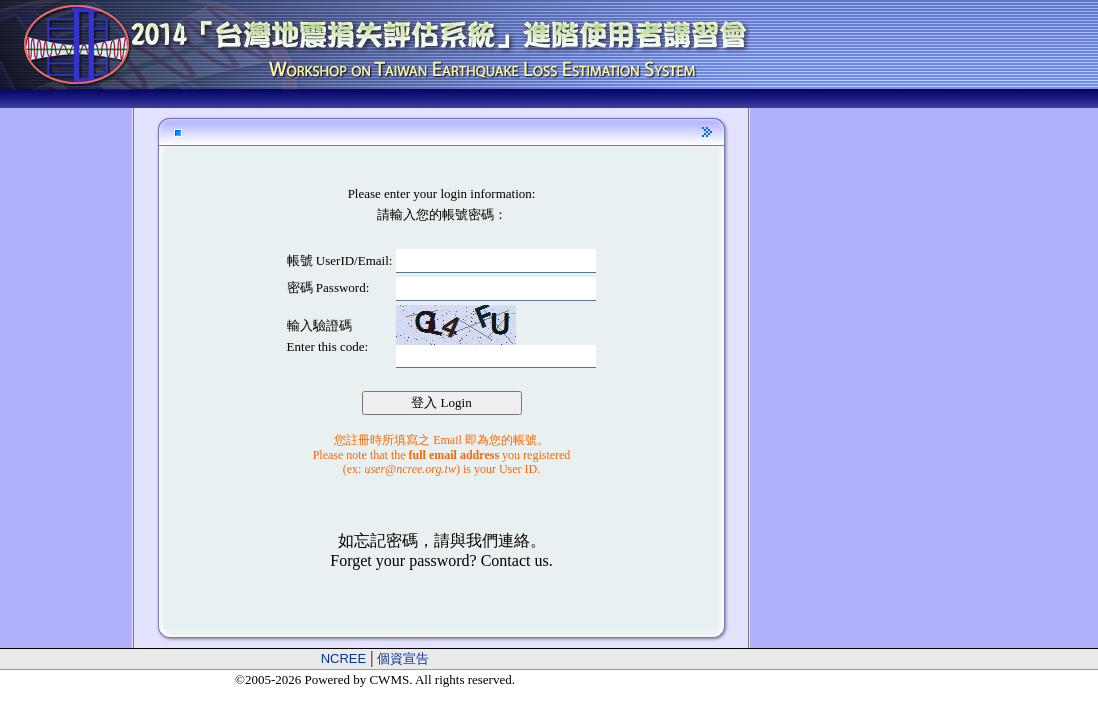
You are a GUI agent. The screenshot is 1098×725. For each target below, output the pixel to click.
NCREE (344, 658)
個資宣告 (403, 658)
